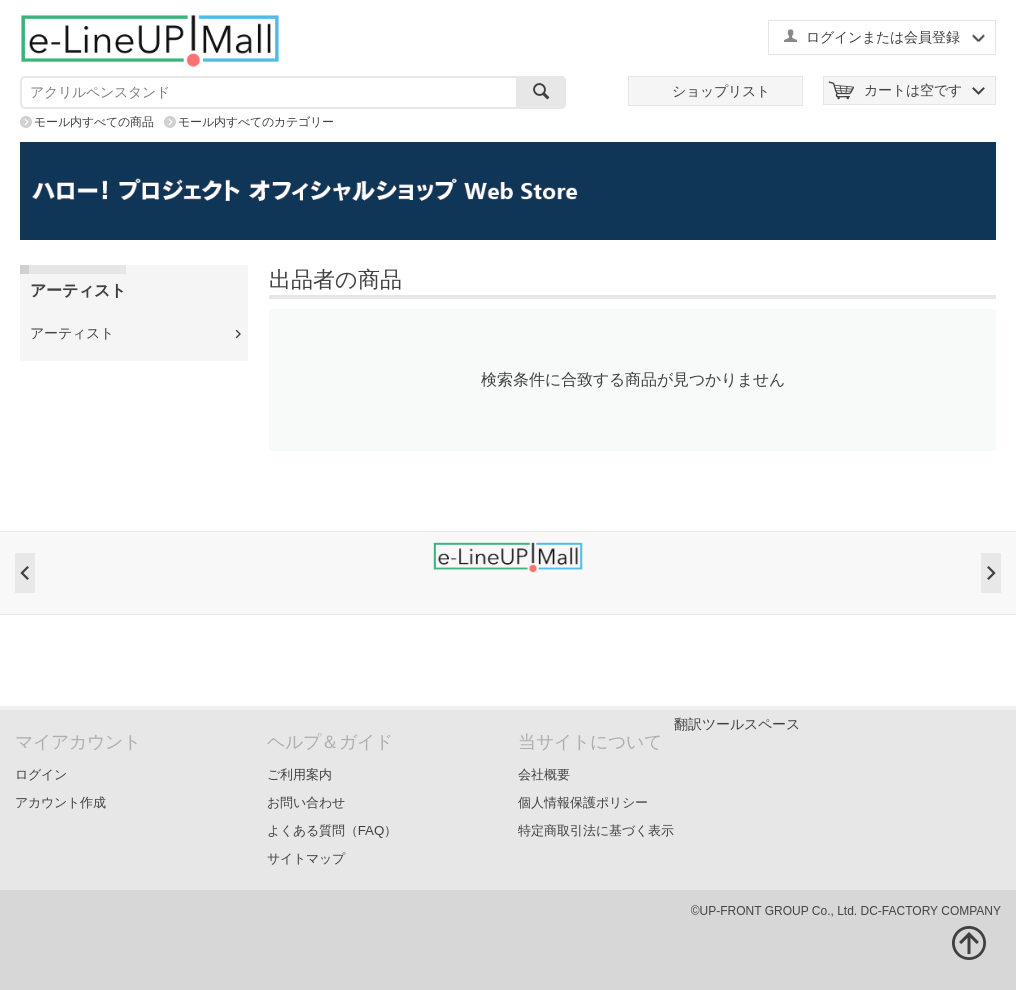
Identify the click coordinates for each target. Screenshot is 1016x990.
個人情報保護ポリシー (583, 802)
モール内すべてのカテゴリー (256, 122)
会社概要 (544, 774)
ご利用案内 (299, 774)
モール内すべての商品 (94, 122)
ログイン (41, 774)
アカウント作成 (60, 802)
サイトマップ (306, 858)
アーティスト (72, 333)
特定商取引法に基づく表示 (596, 830)
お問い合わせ (306, 802)
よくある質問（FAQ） (332, 830)
